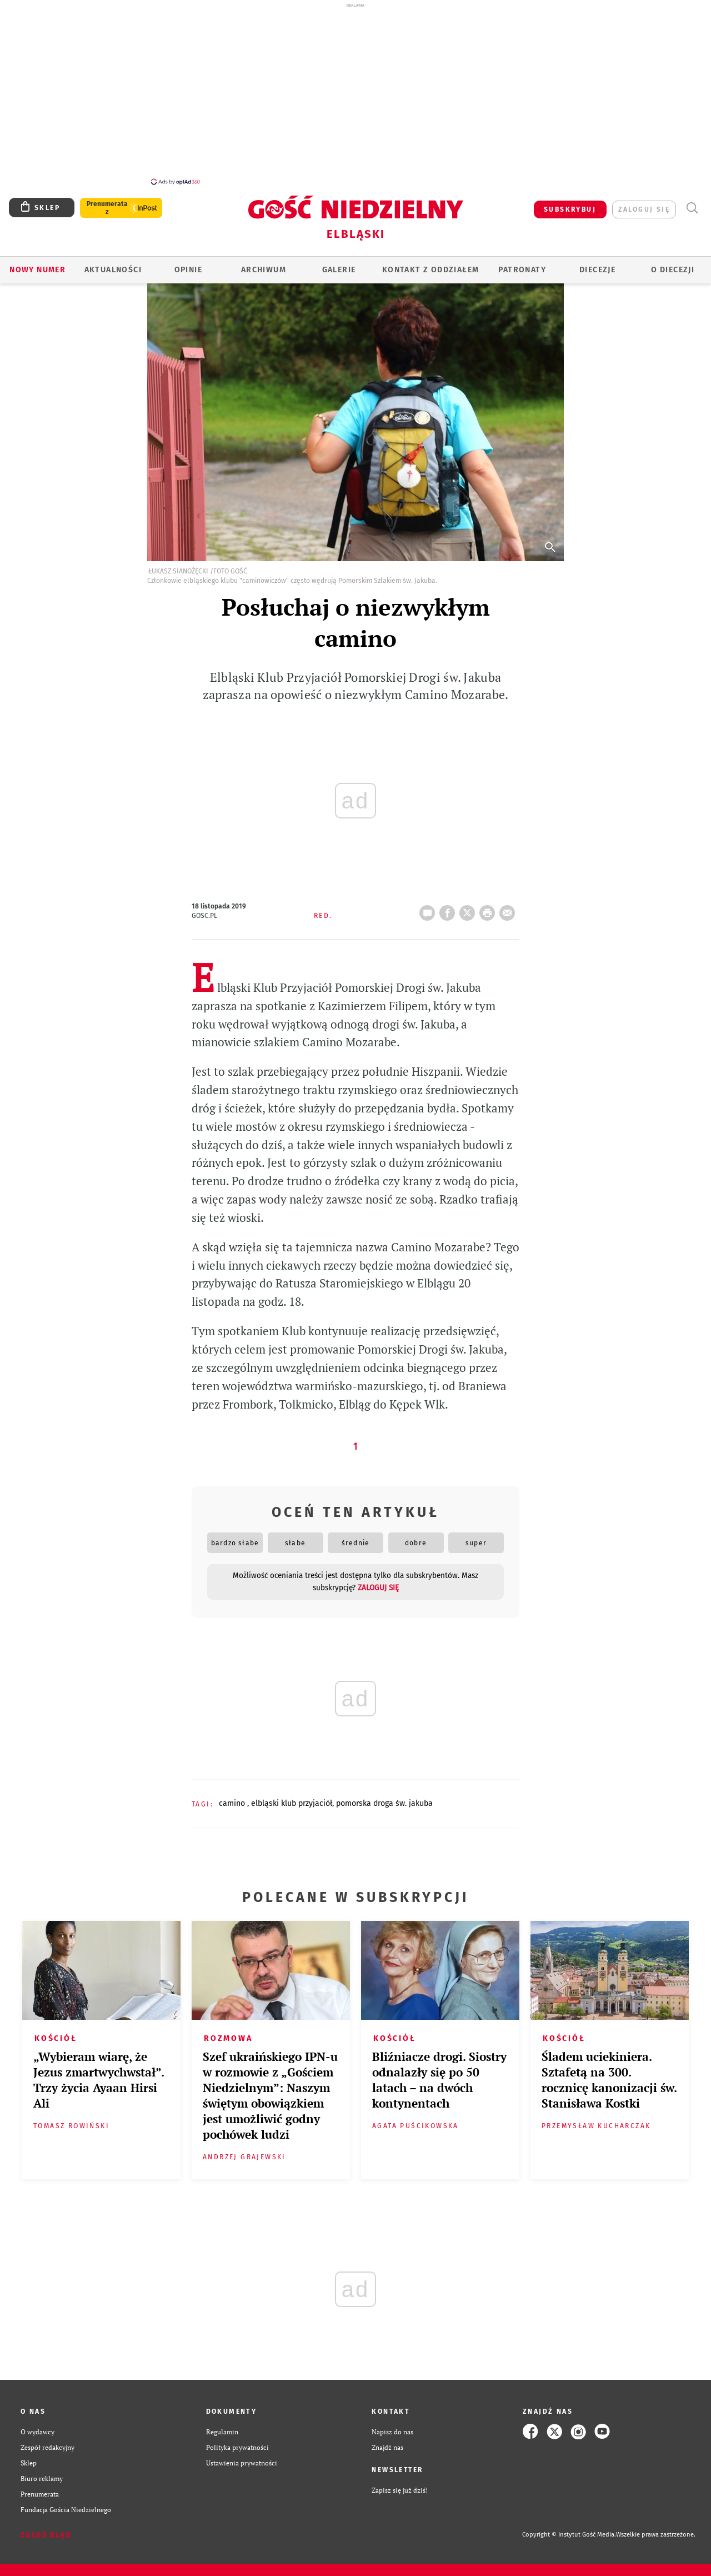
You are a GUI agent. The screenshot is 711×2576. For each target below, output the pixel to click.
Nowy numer (37, 263)
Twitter (469, 903)
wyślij (509, 903)
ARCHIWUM (263, 263)
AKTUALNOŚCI (113, 263)
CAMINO (233, 1797)
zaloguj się (644, 203)
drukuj (489, 903)
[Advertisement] (355, 93)
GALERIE (339, 263)
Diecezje (597, 263)
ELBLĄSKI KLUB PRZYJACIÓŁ (291, 1797)
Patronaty (522, 263)
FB (449, 903)
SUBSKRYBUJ (570, 203)
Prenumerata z (107, 201)
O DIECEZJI (672, 263)
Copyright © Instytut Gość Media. (569, 2528)
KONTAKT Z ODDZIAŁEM (430, 263)
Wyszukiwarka (692, 202)
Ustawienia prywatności (241, 2456)
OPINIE (188, 263)
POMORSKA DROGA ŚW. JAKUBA (384, 1797)
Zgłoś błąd (46, 2529)
